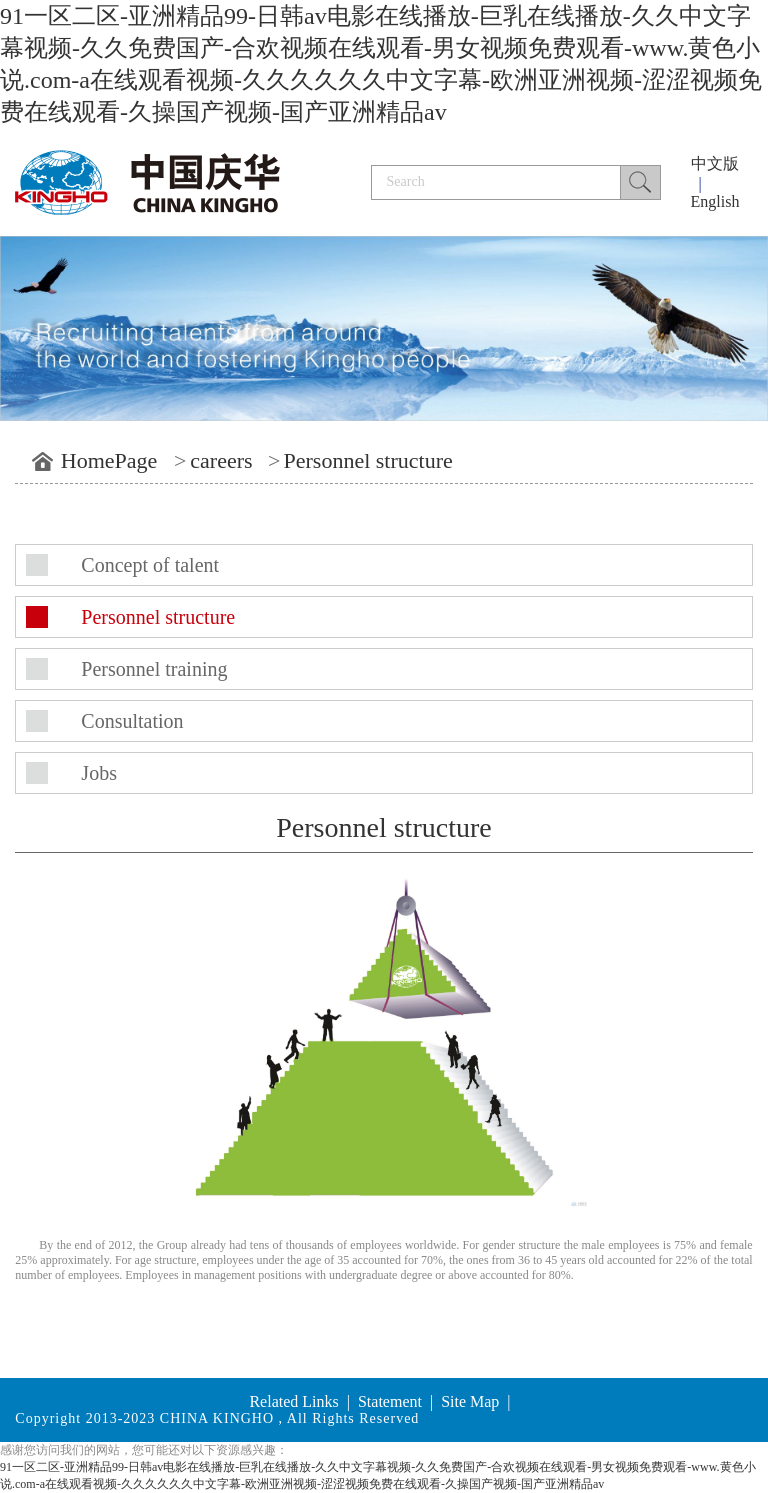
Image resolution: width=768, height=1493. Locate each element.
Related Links (293, 1401)
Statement (390, 1401)
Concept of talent (150, 565)
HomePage (109, 460)
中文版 (715, 163)
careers (221, 460)
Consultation (132, 721)
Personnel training (154, 669)
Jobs (99, 773)
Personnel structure (368, 460)
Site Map (470, 1401)
